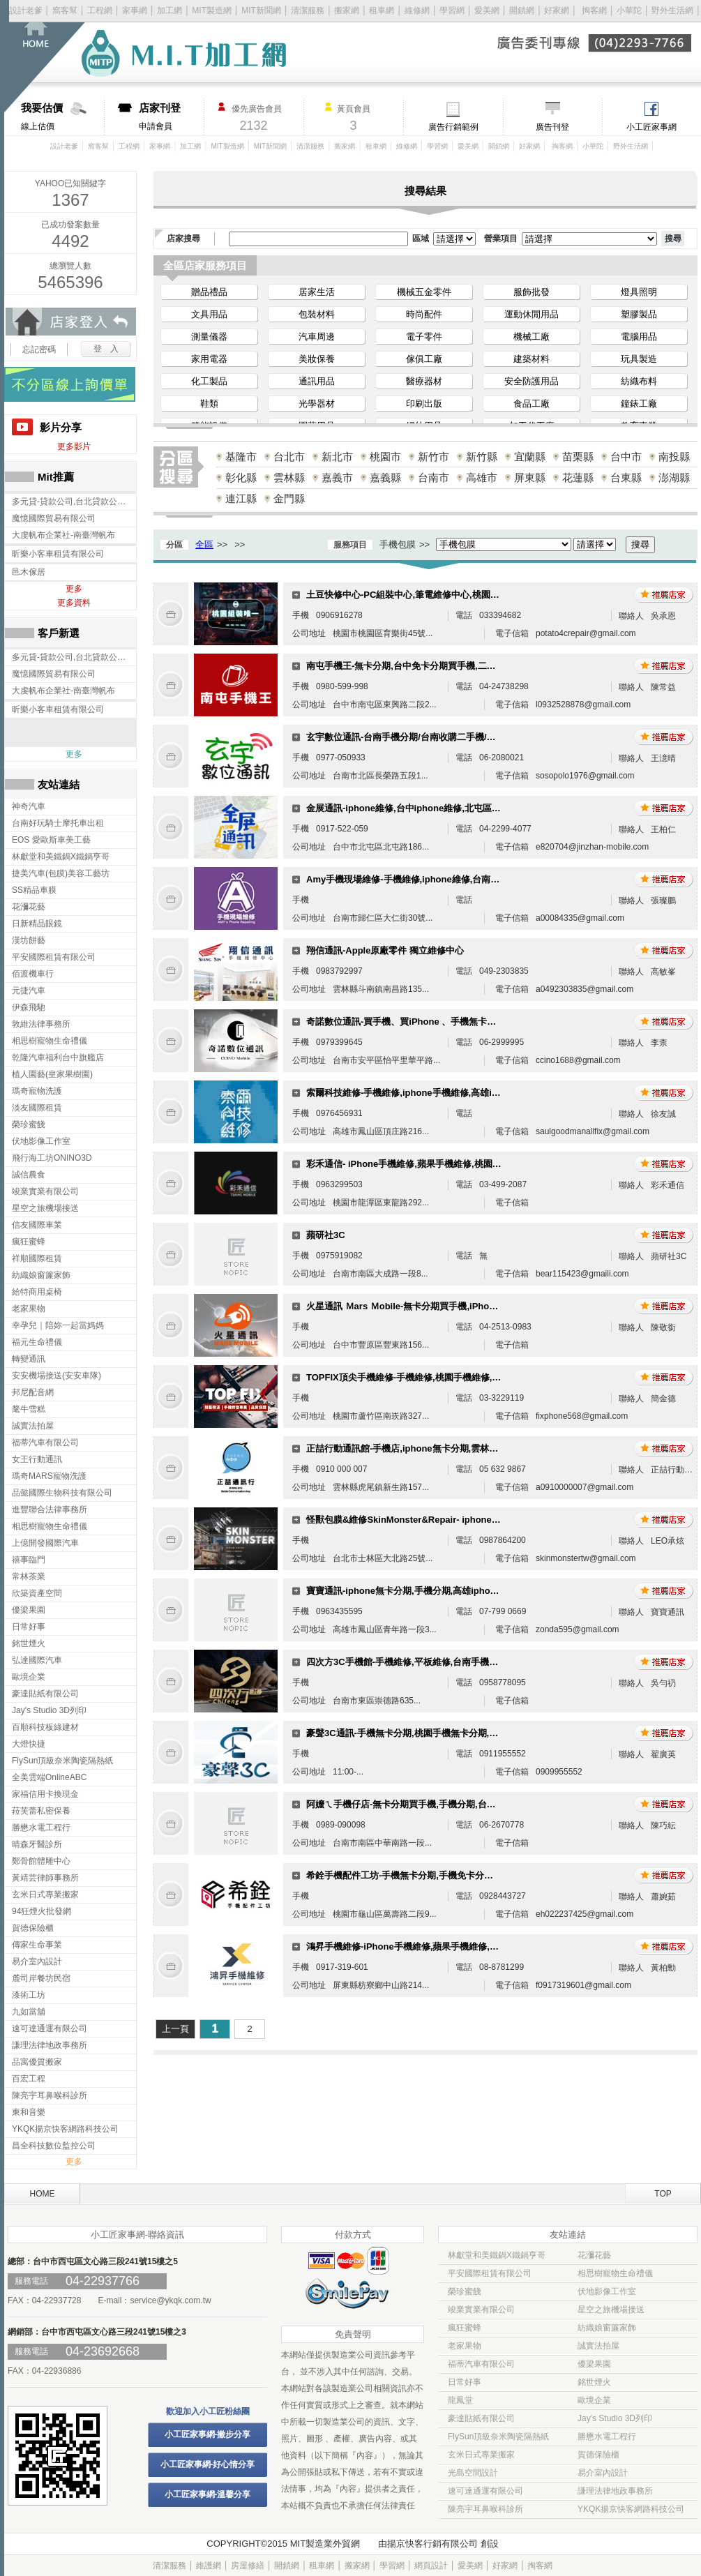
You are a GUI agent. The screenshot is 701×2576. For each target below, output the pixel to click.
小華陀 (630, 10)
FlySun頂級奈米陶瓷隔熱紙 (498, 2436)
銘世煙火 (594, 2382)
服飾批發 (531, 292)
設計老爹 (26, 10)
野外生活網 (672, 10)
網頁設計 (431, 2565)
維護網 (208, 2565)
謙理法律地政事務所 (615, 2491)
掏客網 (595, 10)
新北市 (337, 456)
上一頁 (175, 2029)
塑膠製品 (639, 314)
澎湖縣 (674, 477)
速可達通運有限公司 (485, 2491)
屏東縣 (529, 477)
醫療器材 (424, 381)
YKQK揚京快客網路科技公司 (631, 2509)
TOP (662, 2194)
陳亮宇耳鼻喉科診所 (485, 2509)
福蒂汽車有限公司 (481, 2364)
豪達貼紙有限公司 (481, 2418)
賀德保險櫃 (598, 2455)
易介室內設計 (603, 2473)
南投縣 (674, 456)
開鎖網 (521, 10)
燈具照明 (639, 292)
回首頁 (54, 56)
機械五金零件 (424, 292)
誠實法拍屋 (598, 2346)
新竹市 (433, 456)
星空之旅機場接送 (611, 2309)
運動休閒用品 (531, 314)
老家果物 (464, 2346)
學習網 (452, 10)
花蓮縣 (578, 477)
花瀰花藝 (594, 2255)
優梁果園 (594, 2364)
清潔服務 (307, 10)
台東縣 (626, 477)
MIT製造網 (212, 10)
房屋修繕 (247, 2565)
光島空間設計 (473, 2473)
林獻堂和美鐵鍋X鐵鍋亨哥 (496, 2255)
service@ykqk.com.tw (170, 2300)
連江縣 (241, 498)
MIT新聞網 (261, 10)
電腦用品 (639, 336)
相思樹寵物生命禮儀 (615, 2273)
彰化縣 (241, 477)
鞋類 (209, 403)
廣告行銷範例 (453, 127)
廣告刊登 (552, 127)
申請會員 (171, 116)
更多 (74, 589)
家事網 (134, 10)
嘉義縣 (385, 477)
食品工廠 (531, 403)
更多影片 (74, 446)
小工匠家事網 (651, 127)
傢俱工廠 (424, 359)
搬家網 (346, 10)
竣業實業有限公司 (481, 2309)
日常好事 (464, 2382)
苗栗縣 (578, 456)
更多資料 (74, 603)
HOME (42, 2194)
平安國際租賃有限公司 (490, 2273)
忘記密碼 (39, 349)
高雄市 (481, 477)
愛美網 (488, 10)
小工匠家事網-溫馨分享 (208, 2494)
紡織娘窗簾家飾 (607, 2328)
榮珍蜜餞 (464, 2291)
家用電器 (209, 359)
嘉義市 (337, 477)
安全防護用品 (531, 381)
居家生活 (317, 292)
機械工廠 (531, 336)
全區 (204, 544)
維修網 (417, 10)
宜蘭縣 (529, 456)
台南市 (433, 477)
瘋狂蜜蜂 (464, 2328)
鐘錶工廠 (639, 403)
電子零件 (424, 336)
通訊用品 (317, 381)
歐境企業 (594, 2400)
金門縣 (289, 498)
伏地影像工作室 (607, 2291)
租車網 (381, 10)
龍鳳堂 (460, 2400)
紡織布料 (639, 381)
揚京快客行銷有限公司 (432, 2543)
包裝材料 (317, 314)
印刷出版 (424, 403)
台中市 (626, 456)
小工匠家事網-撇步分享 (208, 2434)
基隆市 (241, 456)
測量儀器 (209, 336)
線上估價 (62, 116)
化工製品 (209, 381)
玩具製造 (639, 359)
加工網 (169, 10)
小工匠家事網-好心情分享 (207, 2464)
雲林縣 (289, 477)
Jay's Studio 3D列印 (615, 2418)
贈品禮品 (209, 292)
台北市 (289, 456)
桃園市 (385, 456)
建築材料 (531, 359)
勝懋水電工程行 (607, 2436)
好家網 (556, 10)
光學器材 (317, 403)
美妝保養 (317, 359)
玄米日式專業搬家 (481, 2455)
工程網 (99, 10)
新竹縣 (481, 456)
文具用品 (209, 314)
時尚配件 (424, 314)
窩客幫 (64, 10)
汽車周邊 (317, 336)
